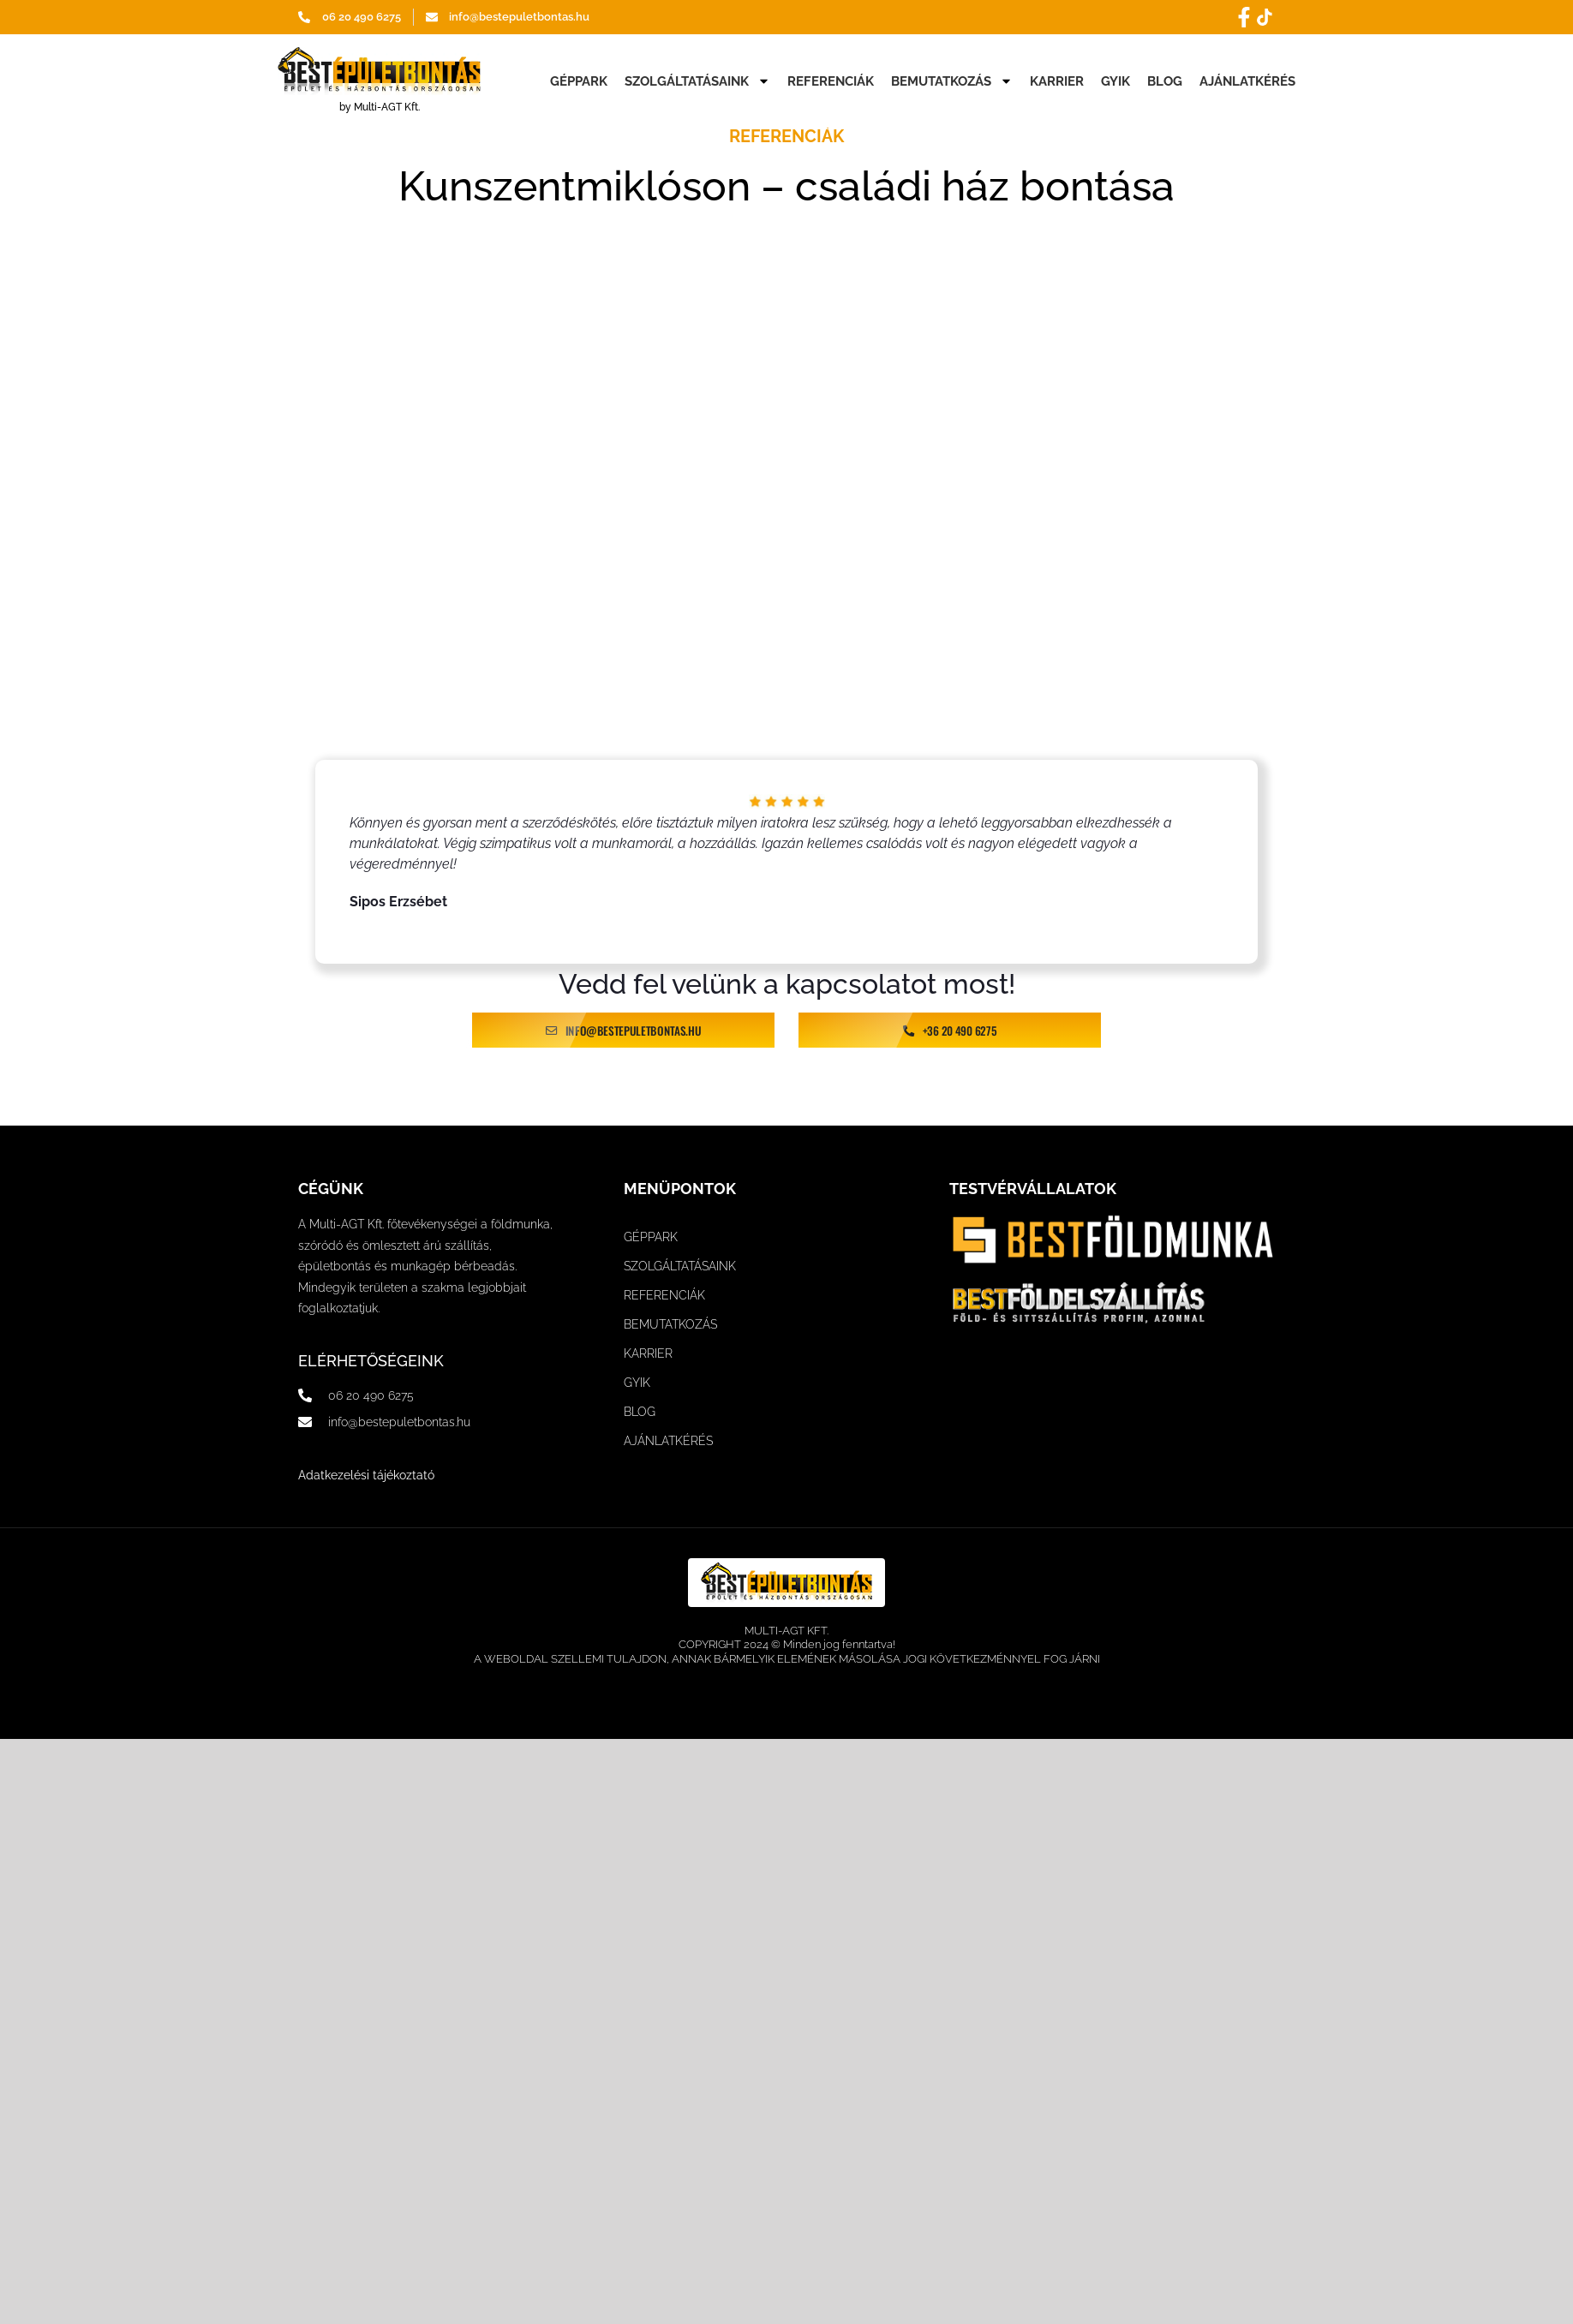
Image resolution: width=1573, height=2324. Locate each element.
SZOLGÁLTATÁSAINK (697, 81)
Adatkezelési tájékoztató (366, 1474)
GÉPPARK (578, 81)
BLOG (1164, 81)
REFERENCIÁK (830, 81)
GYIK (1115, 81)
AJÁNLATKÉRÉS (1247, 81)
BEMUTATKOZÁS (952, 81)
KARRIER (1057, 81)
